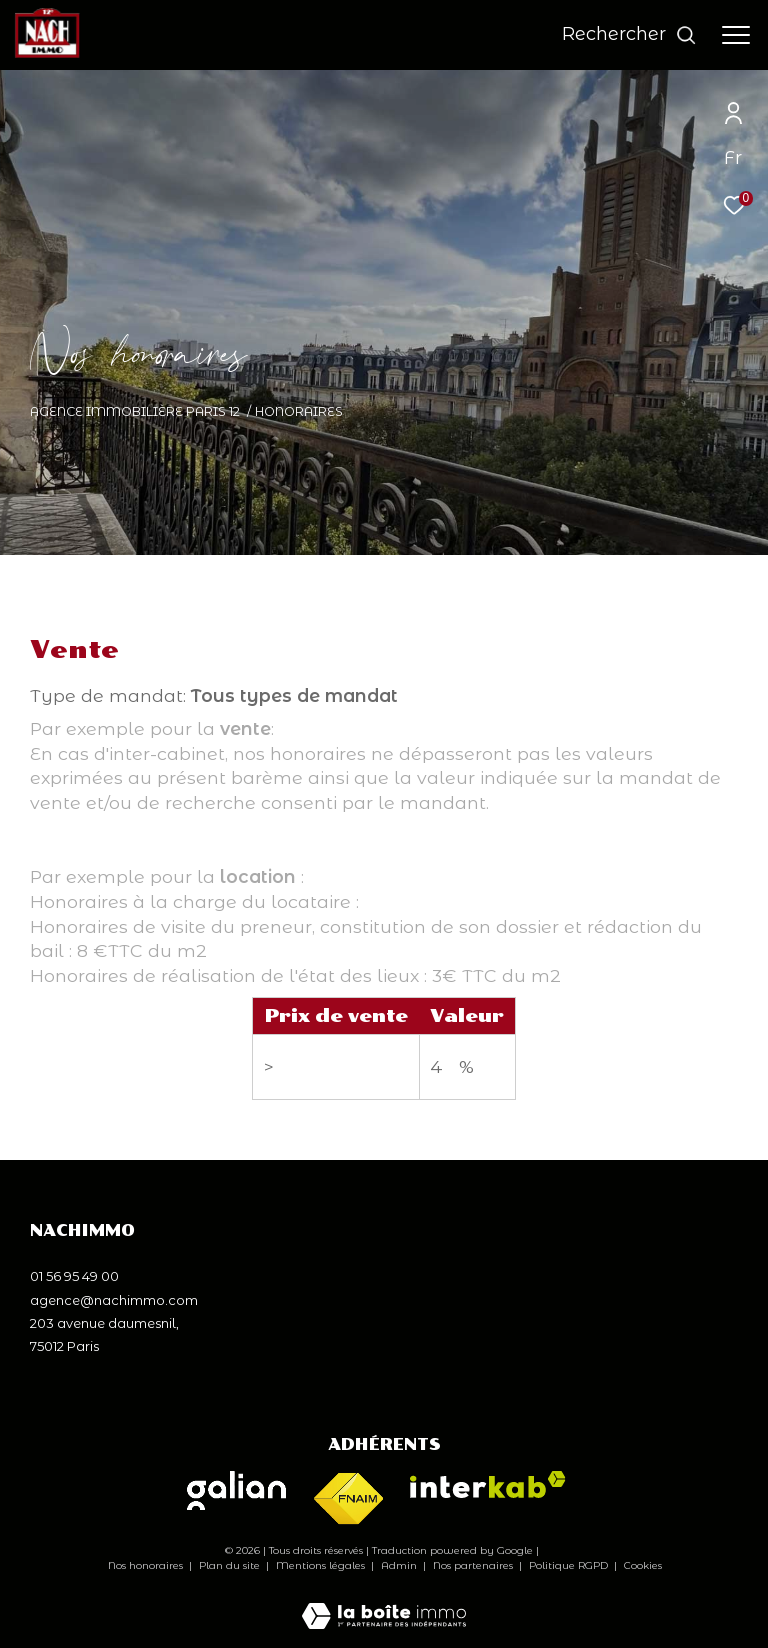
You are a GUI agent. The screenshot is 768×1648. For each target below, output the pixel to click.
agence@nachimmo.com (114, 1300)
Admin (400, 1565)
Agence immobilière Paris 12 (135, 411)
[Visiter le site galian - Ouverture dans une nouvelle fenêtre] (236, 1490)
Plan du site (231, 1565)
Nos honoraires (145, 1565)
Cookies (643, 1566)
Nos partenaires (474, 1565)
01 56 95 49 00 (74, 1276)
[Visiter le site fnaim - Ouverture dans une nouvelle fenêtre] (348, 1499)
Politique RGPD (568, 1565)
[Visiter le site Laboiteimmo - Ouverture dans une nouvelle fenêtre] (384, 1602)
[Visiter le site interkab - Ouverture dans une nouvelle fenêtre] (488, 1484)
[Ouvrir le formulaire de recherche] (629, 35)
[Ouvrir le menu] (736, 35)
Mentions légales (322, 1565)
